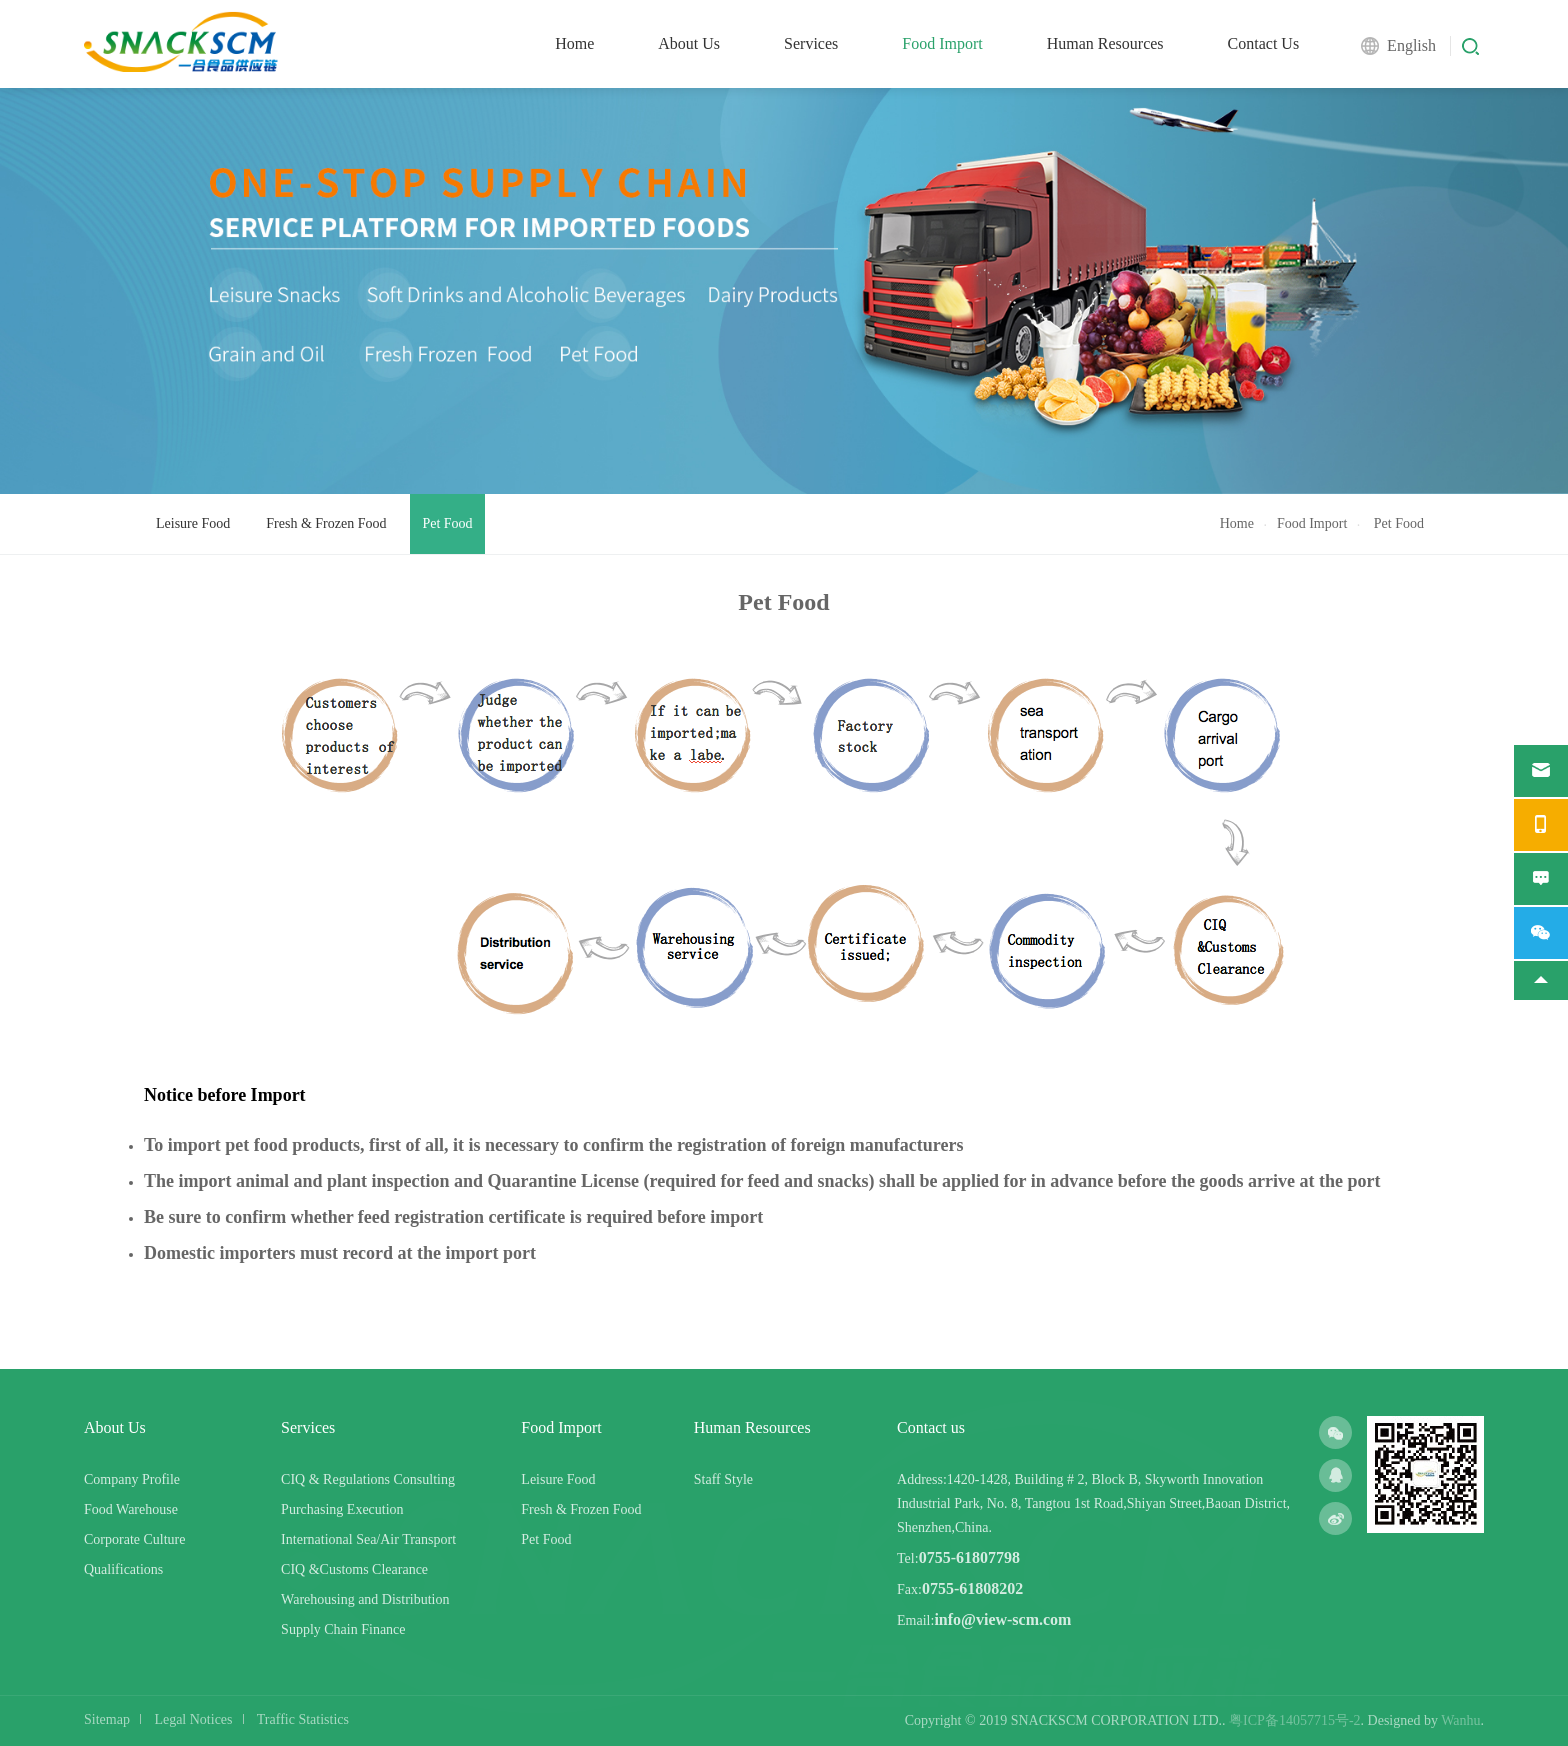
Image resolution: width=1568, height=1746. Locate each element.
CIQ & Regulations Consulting (368, 1479)
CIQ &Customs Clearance (354, 1569)
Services (811, 43)
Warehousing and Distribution (365, 1599)
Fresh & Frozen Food (326, 523)
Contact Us (1264, 43)
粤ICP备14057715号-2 (1294, 1720)
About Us (689, 43)
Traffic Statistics (303, 1719)
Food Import (942, 43)
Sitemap (107, 1719)
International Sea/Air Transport (368, 1539)
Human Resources (1105, 43)
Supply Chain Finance (343, 1629)
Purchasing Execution (342, 1509)
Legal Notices (193, 1719)
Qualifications (123, 1569)
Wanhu (1460, 1720)
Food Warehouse (131, 1509)
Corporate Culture (134, 1539)
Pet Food (447, 523)
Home (574, 43)
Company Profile (132, 1479)
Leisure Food (193, 523)
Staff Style (723, 1479)
